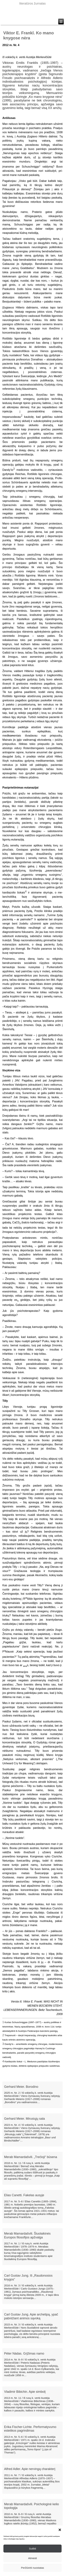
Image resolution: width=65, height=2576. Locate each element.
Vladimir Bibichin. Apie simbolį (25, 2391)
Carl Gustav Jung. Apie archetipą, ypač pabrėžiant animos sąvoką (31, 2316)
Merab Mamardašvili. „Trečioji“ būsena (30, 2157)
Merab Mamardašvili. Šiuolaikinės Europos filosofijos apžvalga (27, 2235)
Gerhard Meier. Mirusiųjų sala (24, 2118)
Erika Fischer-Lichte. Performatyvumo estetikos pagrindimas (30, 2428)
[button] (60, 2530)
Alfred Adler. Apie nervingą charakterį (29, 2469)
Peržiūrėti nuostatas (32, 2567)
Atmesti (32, 2558)
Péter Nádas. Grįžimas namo (24, 2353)
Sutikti (32, 2548)
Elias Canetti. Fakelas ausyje (24, 2195)
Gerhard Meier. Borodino (21, 2086)
